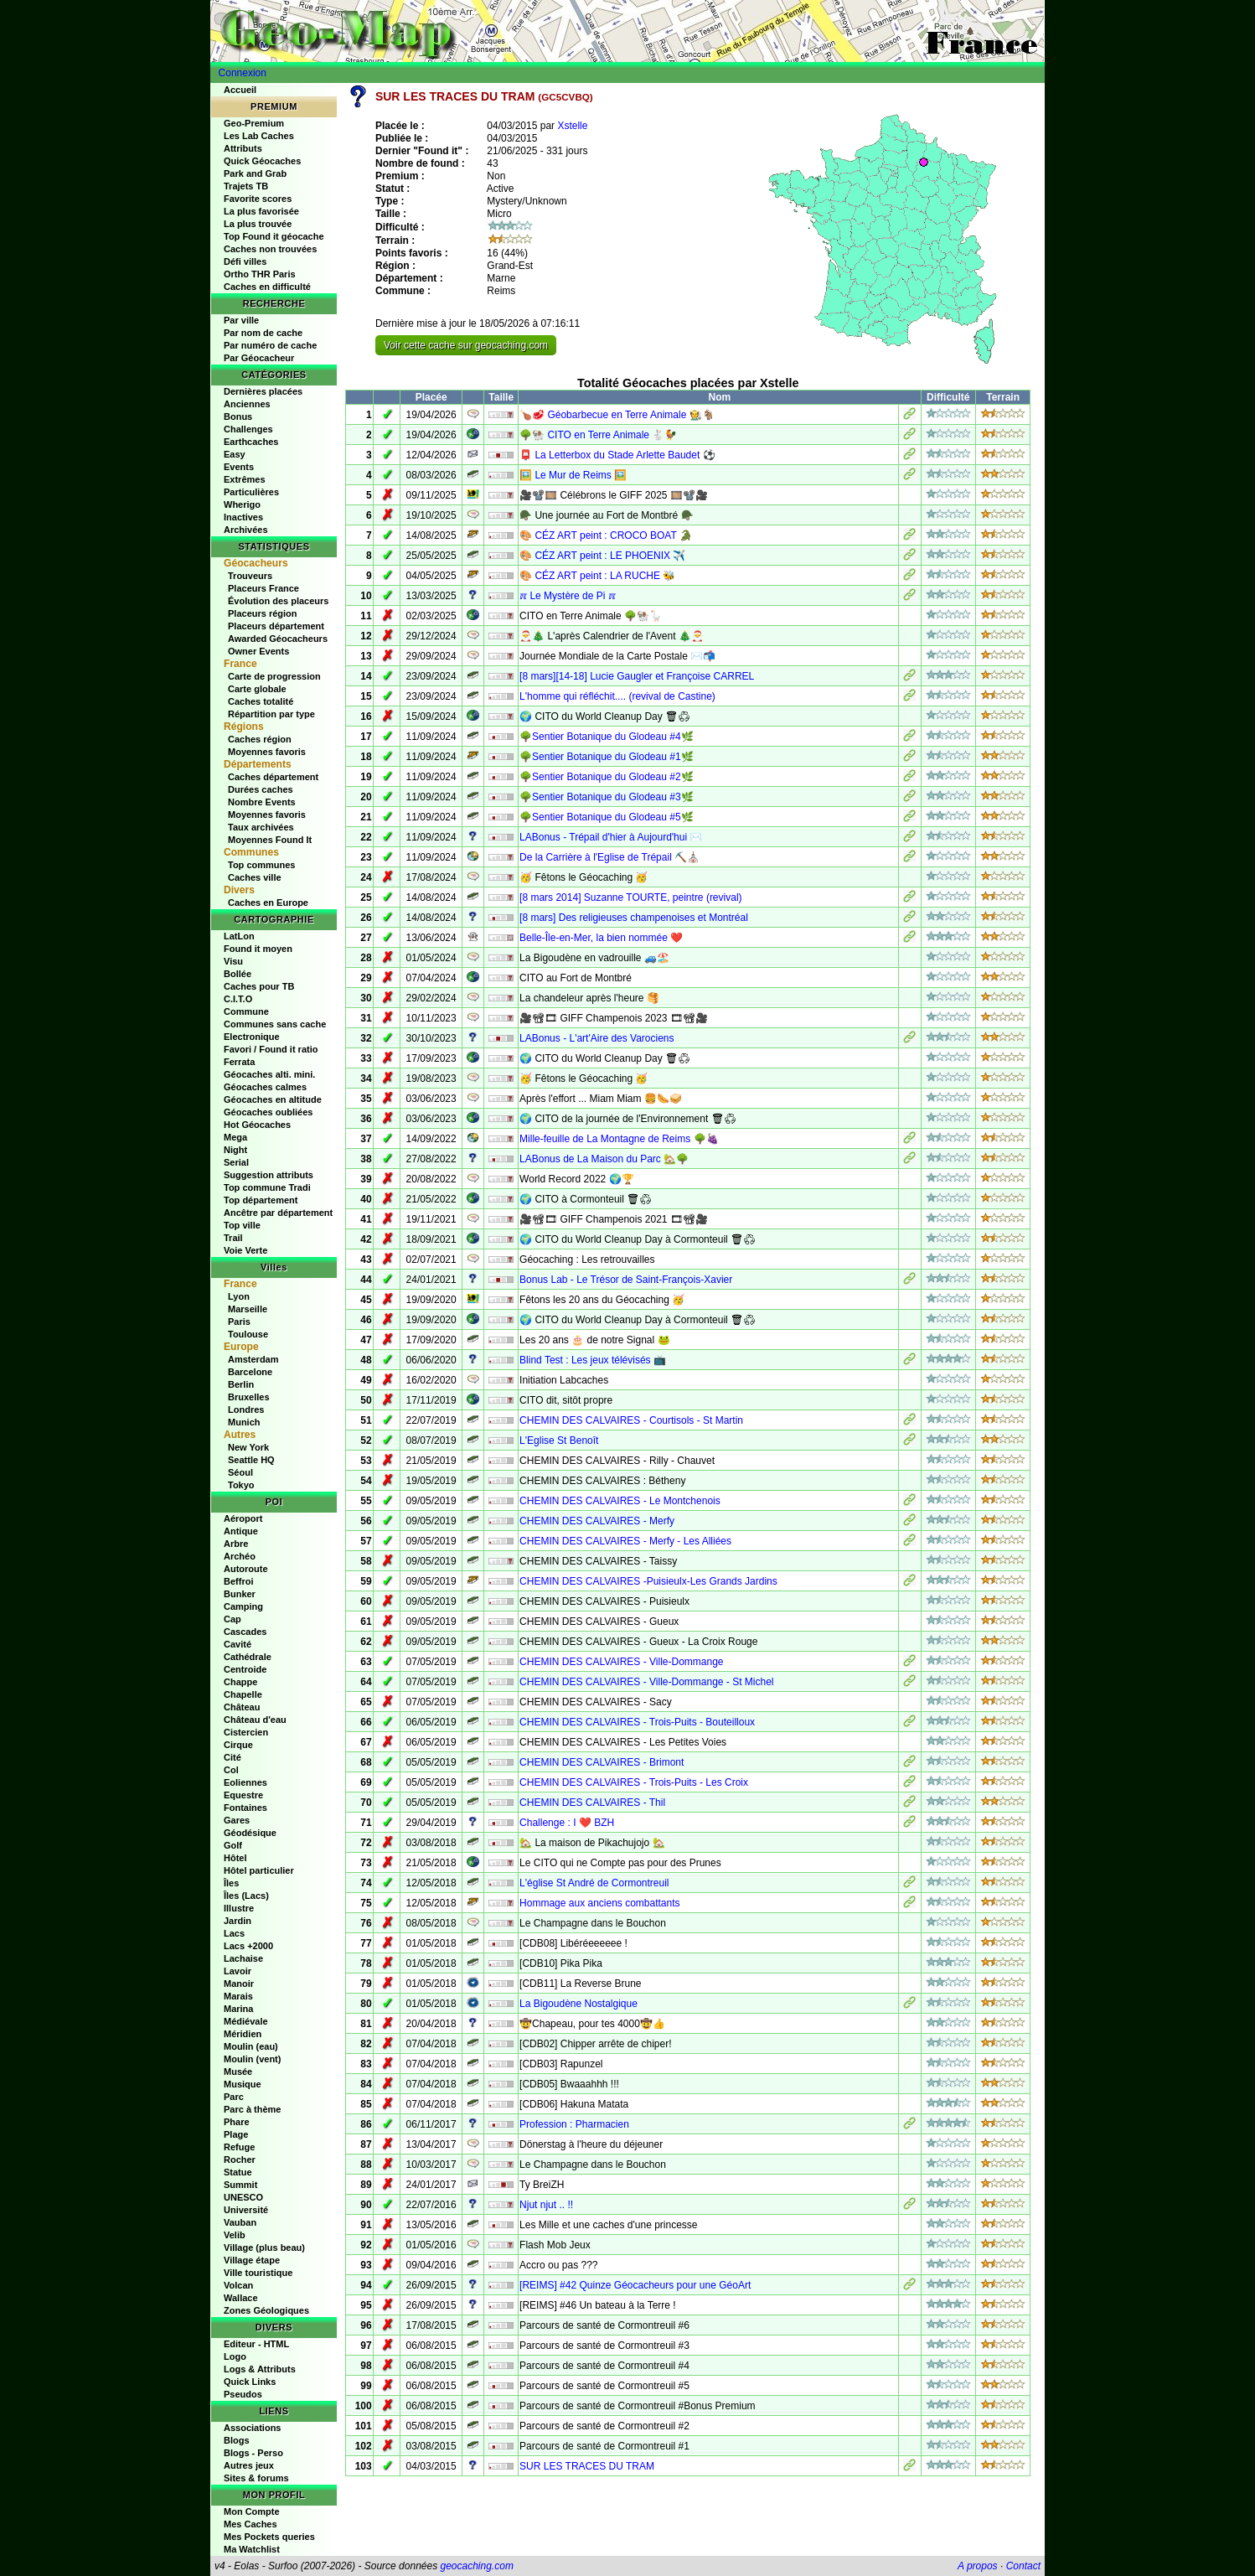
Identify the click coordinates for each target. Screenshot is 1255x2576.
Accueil (240, 90)
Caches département (273, 777)
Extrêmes (245, 479)
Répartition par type (271, 714)
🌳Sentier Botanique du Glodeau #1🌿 (606, 757)
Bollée (237, 974)
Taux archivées (261, 827)
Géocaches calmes (265, 1087)
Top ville (242, 1225)
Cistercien (246, 1732)
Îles (231, 1883)
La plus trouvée (258, 224)
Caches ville (254, 877)
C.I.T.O (238, 999)
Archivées (246, 530)
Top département (260, 1200)
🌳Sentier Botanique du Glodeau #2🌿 (606, 777)
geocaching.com (476, 2566)
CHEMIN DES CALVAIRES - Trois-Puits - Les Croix (633, 1782)
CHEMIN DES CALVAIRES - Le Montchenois (619, 1501)
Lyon (239, 1296)
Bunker (240, 1594)
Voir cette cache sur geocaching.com (466, 345)
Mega (235, 1137)
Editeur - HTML (256, 2344)
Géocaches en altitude (273, 1099)
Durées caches (260, 789)
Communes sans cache (275, 1024)
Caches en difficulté (267, 287)
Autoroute (246, 1569)
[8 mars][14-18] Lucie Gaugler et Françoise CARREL (636, 676)
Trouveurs (250, 576)
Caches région (260, 739)
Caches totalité (260, 701)
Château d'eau (255, 1720)
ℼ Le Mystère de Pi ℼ (567, 596)
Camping (243, 1606)
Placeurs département (276, 626)
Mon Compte (252, 2511)
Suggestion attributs (268, 1175)
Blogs (237, 2440)
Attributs (243, 148)
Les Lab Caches (259, 136)
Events (239, 467)
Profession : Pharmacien (574, 2124)
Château (242, 1707)
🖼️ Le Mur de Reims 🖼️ (573, 475)
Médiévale (246, 2021)
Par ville (241, 320)
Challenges (248, 429)
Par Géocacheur (259, 358)
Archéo (240, 1556)
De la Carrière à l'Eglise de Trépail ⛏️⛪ (609, 857)
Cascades (245, 1632)
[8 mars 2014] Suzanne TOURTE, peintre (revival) (630, 897)
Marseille (247, 1309)
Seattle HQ (251, 1460)
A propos (978, 2566)
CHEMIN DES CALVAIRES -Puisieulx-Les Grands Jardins (648, 1581)
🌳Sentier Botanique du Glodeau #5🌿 (606, 817)
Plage (236, 2134)
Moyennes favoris (267, 752)
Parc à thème (252, 2109)
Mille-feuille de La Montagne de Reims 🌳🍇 (618, 1139)
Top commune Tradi (267, 1187)
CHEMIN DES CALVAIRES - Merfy (596, 1521)
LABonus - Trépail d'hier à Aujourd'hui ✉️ (610, 837)
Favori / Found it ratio (271, 1049)
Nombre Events (262, 802)
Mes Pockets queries (269, 2537)
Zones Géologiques (266, 2310)
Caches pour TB (259, 986)
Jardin (237, 1921)
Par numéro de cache (270, 345)
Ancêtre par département (278, 1213)
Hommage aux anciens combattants (599, 1903)
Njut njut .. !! (546, 2205)
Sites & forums (256, 2478)
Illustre (239, 1908)
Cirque (238, 1745)
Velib (234, 2235)
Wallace (241, 2298)
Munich (244, 1422)
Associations (252, 2428)
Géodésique (250, 1833)
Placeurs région (262, 613)
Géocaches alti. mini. (269, 1074)
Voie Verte (245, 1250)
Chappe (240, 1682)
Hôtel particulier (259, 1870)
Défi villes (245, 261)
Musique (242, 2084)
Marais (238, 1996)
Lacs (234, 1933)
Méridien (242, 2034)
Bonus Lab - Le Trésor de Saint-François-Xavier (625, 1279)
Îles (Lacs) (246, 1896)
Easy (234, 454)
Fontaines (245, 1808)
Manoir (239, 1984)
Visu (233, 961)
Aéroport (243, 1518)
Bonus (238, 416)
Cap (232, 1619)
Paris (239, 1321)
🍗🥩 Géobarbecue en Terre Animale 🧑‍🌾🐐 (617, 415)
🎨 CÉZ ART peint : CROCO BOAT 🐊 (605, 535)
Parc (234, 2097)
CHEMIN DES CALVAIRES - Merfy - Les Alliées (625, 1541)
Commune (246, 1011)
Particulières (251, 492)
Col (231, 1770)
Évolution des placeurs (278, 601)
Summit (240, 2185)
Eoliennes (245, 1782)
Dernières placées (263, 391)
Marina (238, 2009)
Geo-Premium (254, 123)
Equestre (243, 1795)
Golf (233, 1845)
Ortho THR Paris (260, 274)
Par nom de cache (263, 333)
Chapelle (243, 1694)
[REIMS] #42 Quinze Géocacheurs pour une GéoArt (635, 2285)
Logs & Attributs (260, 2369)
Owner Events (258, 651)
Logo (235, 2356)
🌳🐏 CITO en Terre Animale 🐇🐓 (598, 435)
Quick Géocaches (262, 161)
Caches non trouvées (270, 249)
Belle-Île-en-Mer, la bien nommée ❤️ (601, 938)
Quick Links (250, 2382)
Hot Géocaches (257, 1125)
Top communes (261, 865)
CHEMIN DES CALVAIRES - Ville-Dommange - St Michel (646, 1682)
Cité (232, 1757)
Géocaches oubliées (268, 1112)
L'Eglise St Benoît (558, 1440)
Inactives (243, 517)
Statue (238, 2172)
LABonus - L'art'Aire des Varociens (596, 1038)
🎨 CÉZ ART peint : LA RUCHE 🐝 (597, 576)
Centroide (245, 1669)
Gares (237, 1820)
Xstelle (572, 126)
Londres (246, 1409)
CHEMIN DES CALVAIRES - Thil (592, 1802)
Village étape (252, 2260)
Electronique (252, 1037)
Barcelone (250, 1372)
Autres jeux (249, 2465)
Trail (233, 1238)
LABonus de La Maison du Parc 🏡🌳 (604, 1159)
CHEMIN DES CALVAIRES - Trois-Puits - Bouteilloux (637, 1722)
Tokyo (241, 1485)
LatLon (239, 936)
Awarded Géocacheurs (278, 639)
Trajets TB (246, 186)
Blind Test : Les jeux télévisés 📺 (592, 1360)
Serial (236, 1162)
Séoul (240, 1472)
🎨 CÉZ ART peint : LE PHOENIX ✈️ (602, 555)
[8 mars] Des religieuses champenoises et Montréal (633, 917)
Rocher (240, 2159)
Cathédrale (247, 1657)
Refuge (239, 2147)
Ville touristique (258, 2273)
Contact (1023, 2566)
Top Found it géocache (274, 236)
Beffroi (238, 1581)
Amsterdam (253, 1359)
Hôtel (235, 1858)
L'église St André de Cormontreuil (594, 1883)
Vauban (240, 2222)
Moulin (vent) (252, 2059)
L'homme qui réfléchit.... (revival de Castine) (617, 696)
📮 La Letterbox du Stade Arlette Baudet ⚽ (617, 455)
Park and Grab (255, 173)
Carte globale (257, 689)
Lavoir (237, 1971)
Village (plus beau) (264, 2247)
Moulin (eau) (251, 2046)
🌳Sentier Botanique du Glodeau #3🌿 (606, 797)
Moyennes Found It (270, 840)
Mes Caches (250, 2524)
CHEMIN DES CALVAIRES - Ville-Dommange (621, 1662)
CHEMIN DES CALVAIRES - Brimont (601, 1762)
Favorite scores (258, 199)
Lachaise (243, 1958)
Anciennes (247, 404)
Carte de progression (274, 676)
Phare (237, 2122)
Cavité (237, 1644)
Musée (238, 2071)
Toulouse (248, 1334)
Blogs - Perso (253, 2453)
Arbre (236, 1544)
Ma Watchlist (252, 2549)
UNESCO (243, 2197)
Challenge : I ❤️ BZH (566, 1823)
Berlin (241, 1384)
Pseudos (243, 2394)
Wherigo (242, 504)
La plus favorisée (261, 211)
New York (248, 1447)
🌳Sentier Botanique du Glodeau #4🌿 (606, 736)
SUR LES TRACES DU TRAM (586, 2466)
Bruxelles (249, 1397)
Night (235, 1150)
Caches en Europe (268, 902)
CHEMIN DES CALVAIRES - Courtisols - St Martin (631, 1420)
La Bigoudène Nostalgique (578, 2004)
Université (246, 2210)
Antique (241, 1531)
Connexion (242, 73)
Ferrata (239, 1062)
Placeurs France (263, 588)
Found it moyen (258, 949)
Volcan (238, 2285)
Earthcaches (251, 442)
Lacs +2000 (248, 1946)
